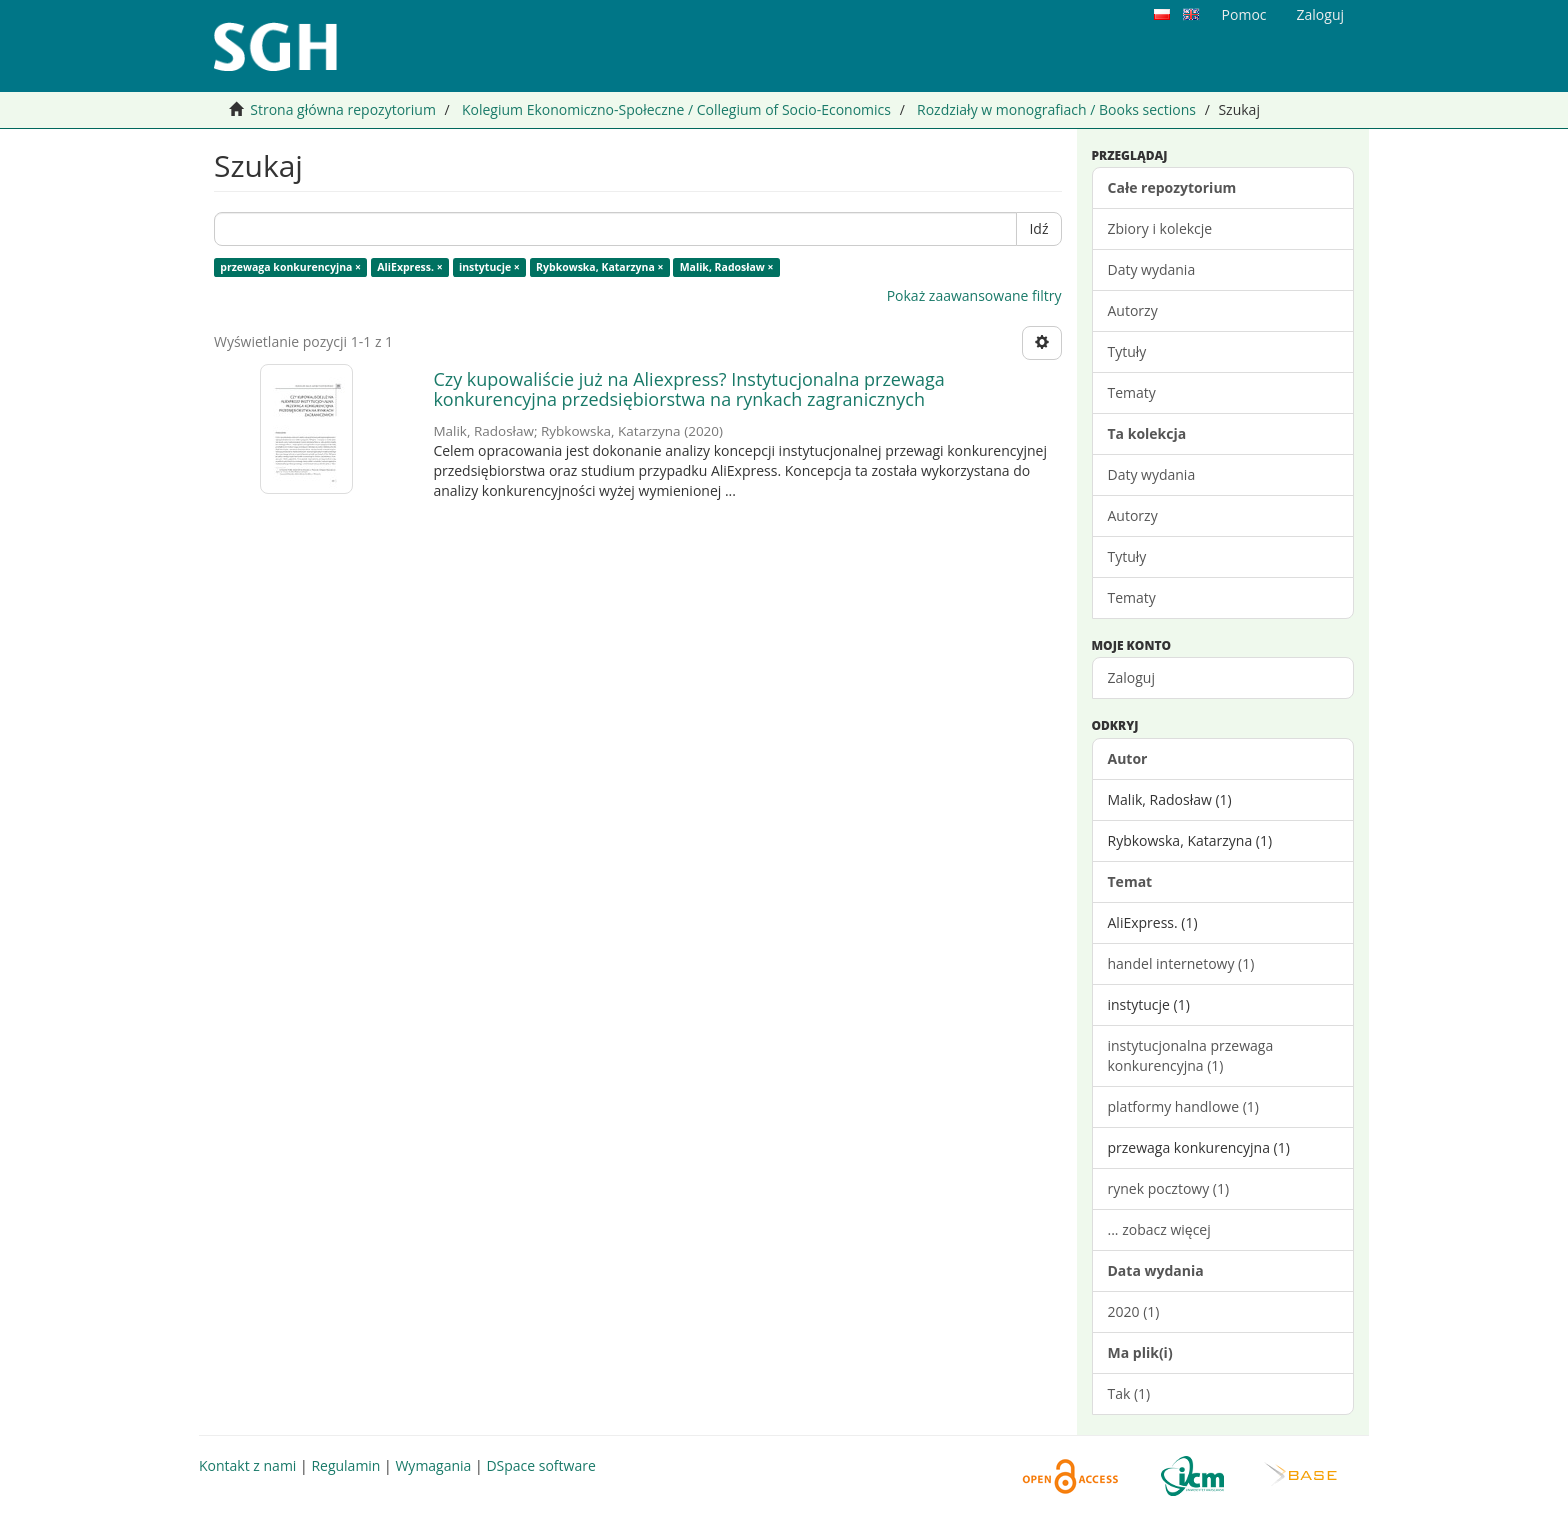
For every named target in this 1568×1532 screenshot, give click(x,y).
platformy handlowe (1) (1183, 1106)
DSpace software (540, 1465)
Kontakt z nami (247, 1465)
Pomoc (1244, 14)
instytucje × (489, 267)
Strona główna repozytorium (343, 109)
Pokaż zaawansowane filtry (974, 295)
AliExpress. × (409, 267)
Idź (1038, 228)
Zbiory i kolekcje (1160, 228)
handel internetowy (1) (1181, 963)
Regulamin (345, 1465)
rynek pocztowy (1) (1169, 1188)
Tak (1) (1129, 1393)
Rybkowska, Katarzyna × (599, 267)
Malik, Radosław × (727, 267)
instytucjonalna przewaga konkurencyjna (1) (1191, 1055)
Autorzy (1133, 310)
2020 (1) (1134, 1311)
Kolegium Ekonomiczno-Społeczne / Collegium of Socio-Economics (676, 109)
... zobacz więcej (1159, 1229)
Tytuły (1127, 351)
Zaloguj (1131, 677)
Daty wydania (1152, 269)
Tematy (1132, 392)
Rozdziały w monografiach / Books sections (1056, 109)
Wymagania (433, 1465)
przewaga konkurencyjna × (290, 267)
